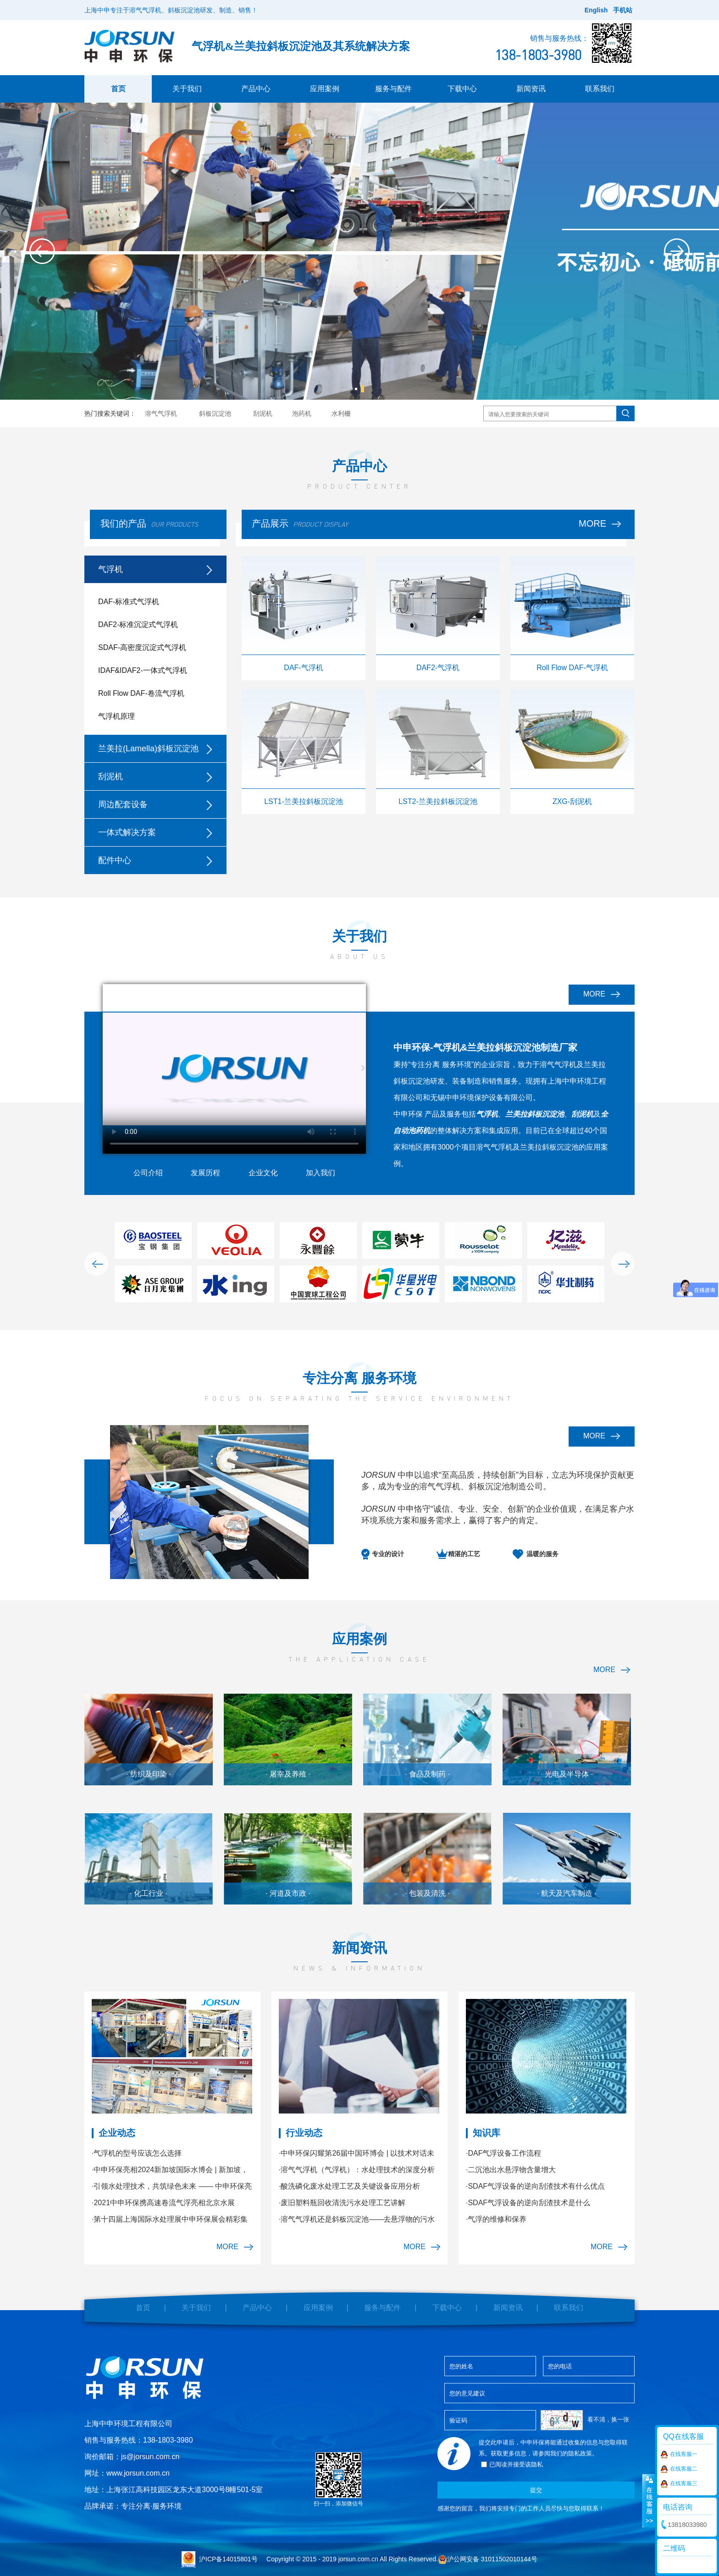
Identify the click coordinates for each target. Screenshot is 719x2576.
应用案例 (324, 89)
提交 (536, 2490)
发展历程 (205, 1173)
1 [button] (356, 389)
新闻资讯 (531, 89)
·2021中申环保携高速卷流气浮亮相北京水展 (163, 2203)
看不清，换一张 (608, 2419)
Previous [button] (42, 251)
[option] (359, 251)
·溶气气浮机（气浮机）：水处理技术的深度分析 (357, 2170)
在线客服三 (679, 2484)
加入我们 (320, 1173)
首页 (118, 89)
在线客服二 (679, 2469)
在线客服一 (679, 2454)
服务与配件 (393, 89)
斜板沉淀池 (215, 413)
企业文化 (263, 1173)
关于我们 (187, 89)
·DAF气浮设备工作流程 (503, 2153)
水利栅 (341, 413)
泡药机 (301, 413)
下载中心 (462, 89)
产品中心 (256, 89)
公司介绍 (148, 1173)
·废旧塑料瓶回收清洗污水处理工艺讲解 (342, 2203)
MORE (600, 523)
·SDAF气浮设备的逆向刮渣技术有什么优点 (535, 2186)
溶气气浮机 (161, 413)
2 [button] (362, 388)
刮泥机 (262, 413)
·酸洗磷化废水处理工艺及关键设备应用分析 (349, 2186)
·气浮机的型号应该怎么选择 (137, 2153)
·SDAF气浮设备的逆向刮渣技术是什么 (528, 2203)
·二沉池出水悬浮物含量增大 (511, 2170)
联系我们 (599, 89)
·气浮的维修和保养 (496, 2219)
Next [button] (676, 251)
